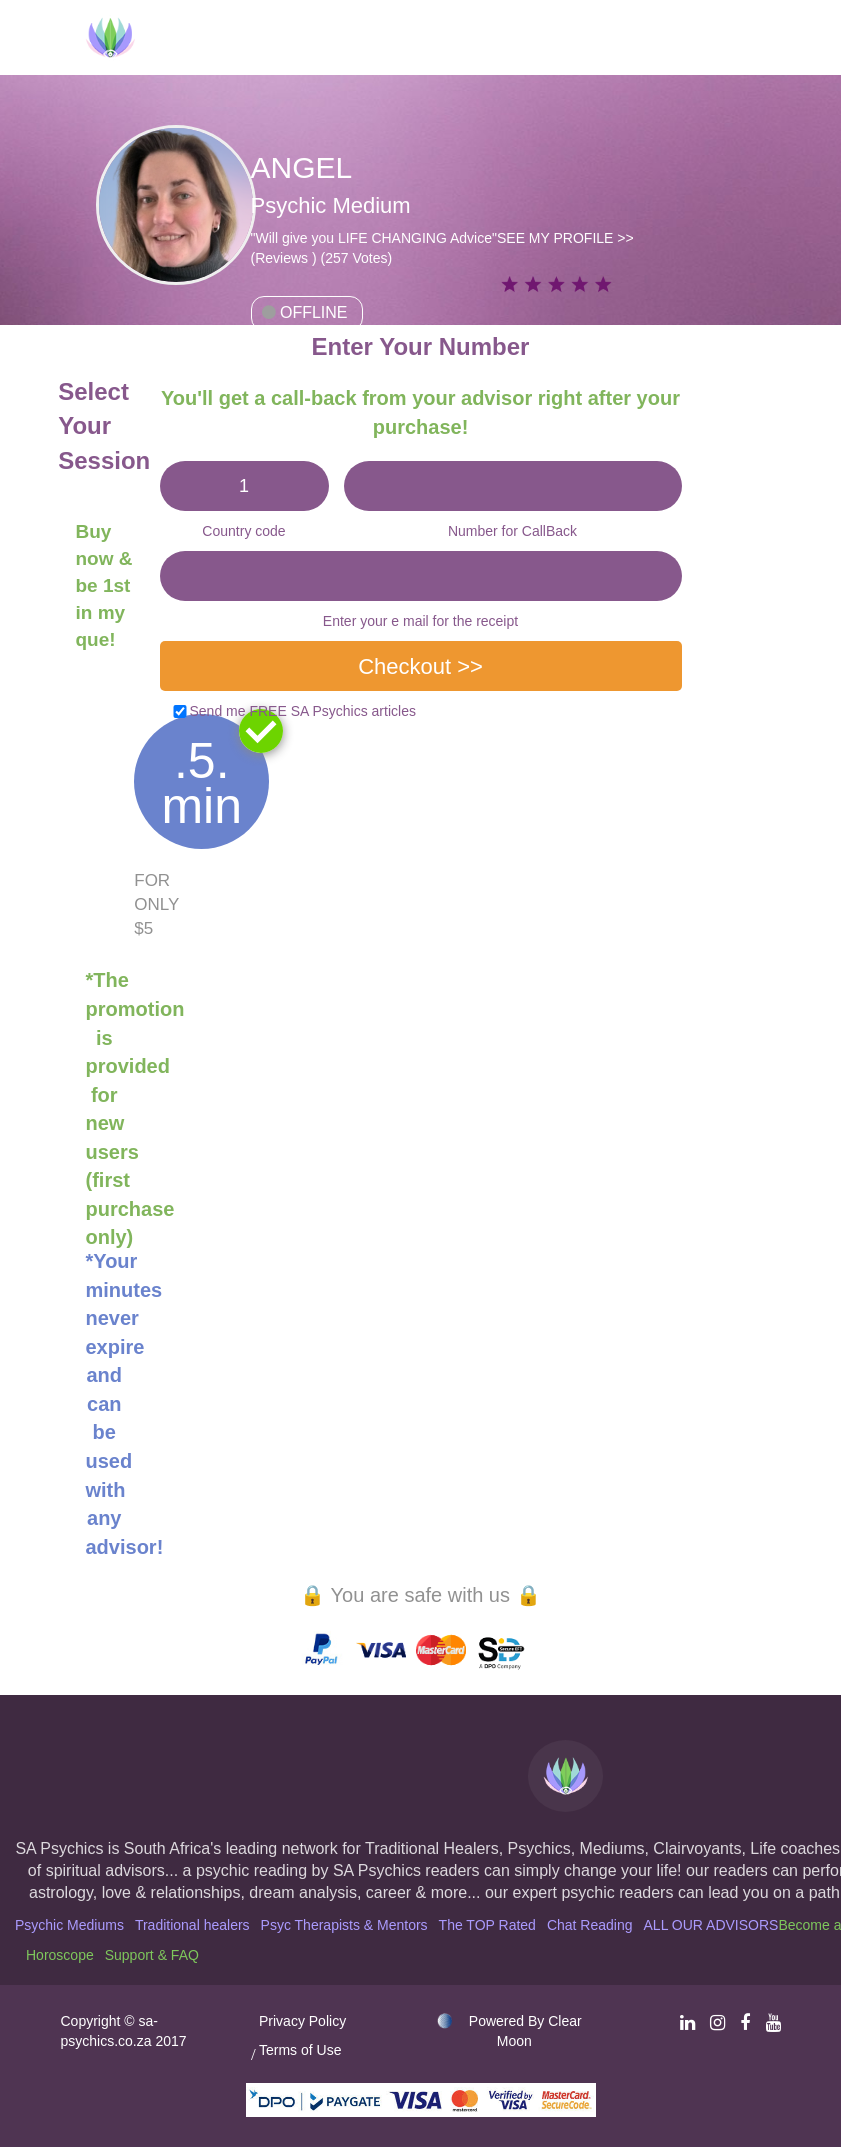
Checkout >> (420, 666)
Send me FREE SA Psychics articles (303, 711)
